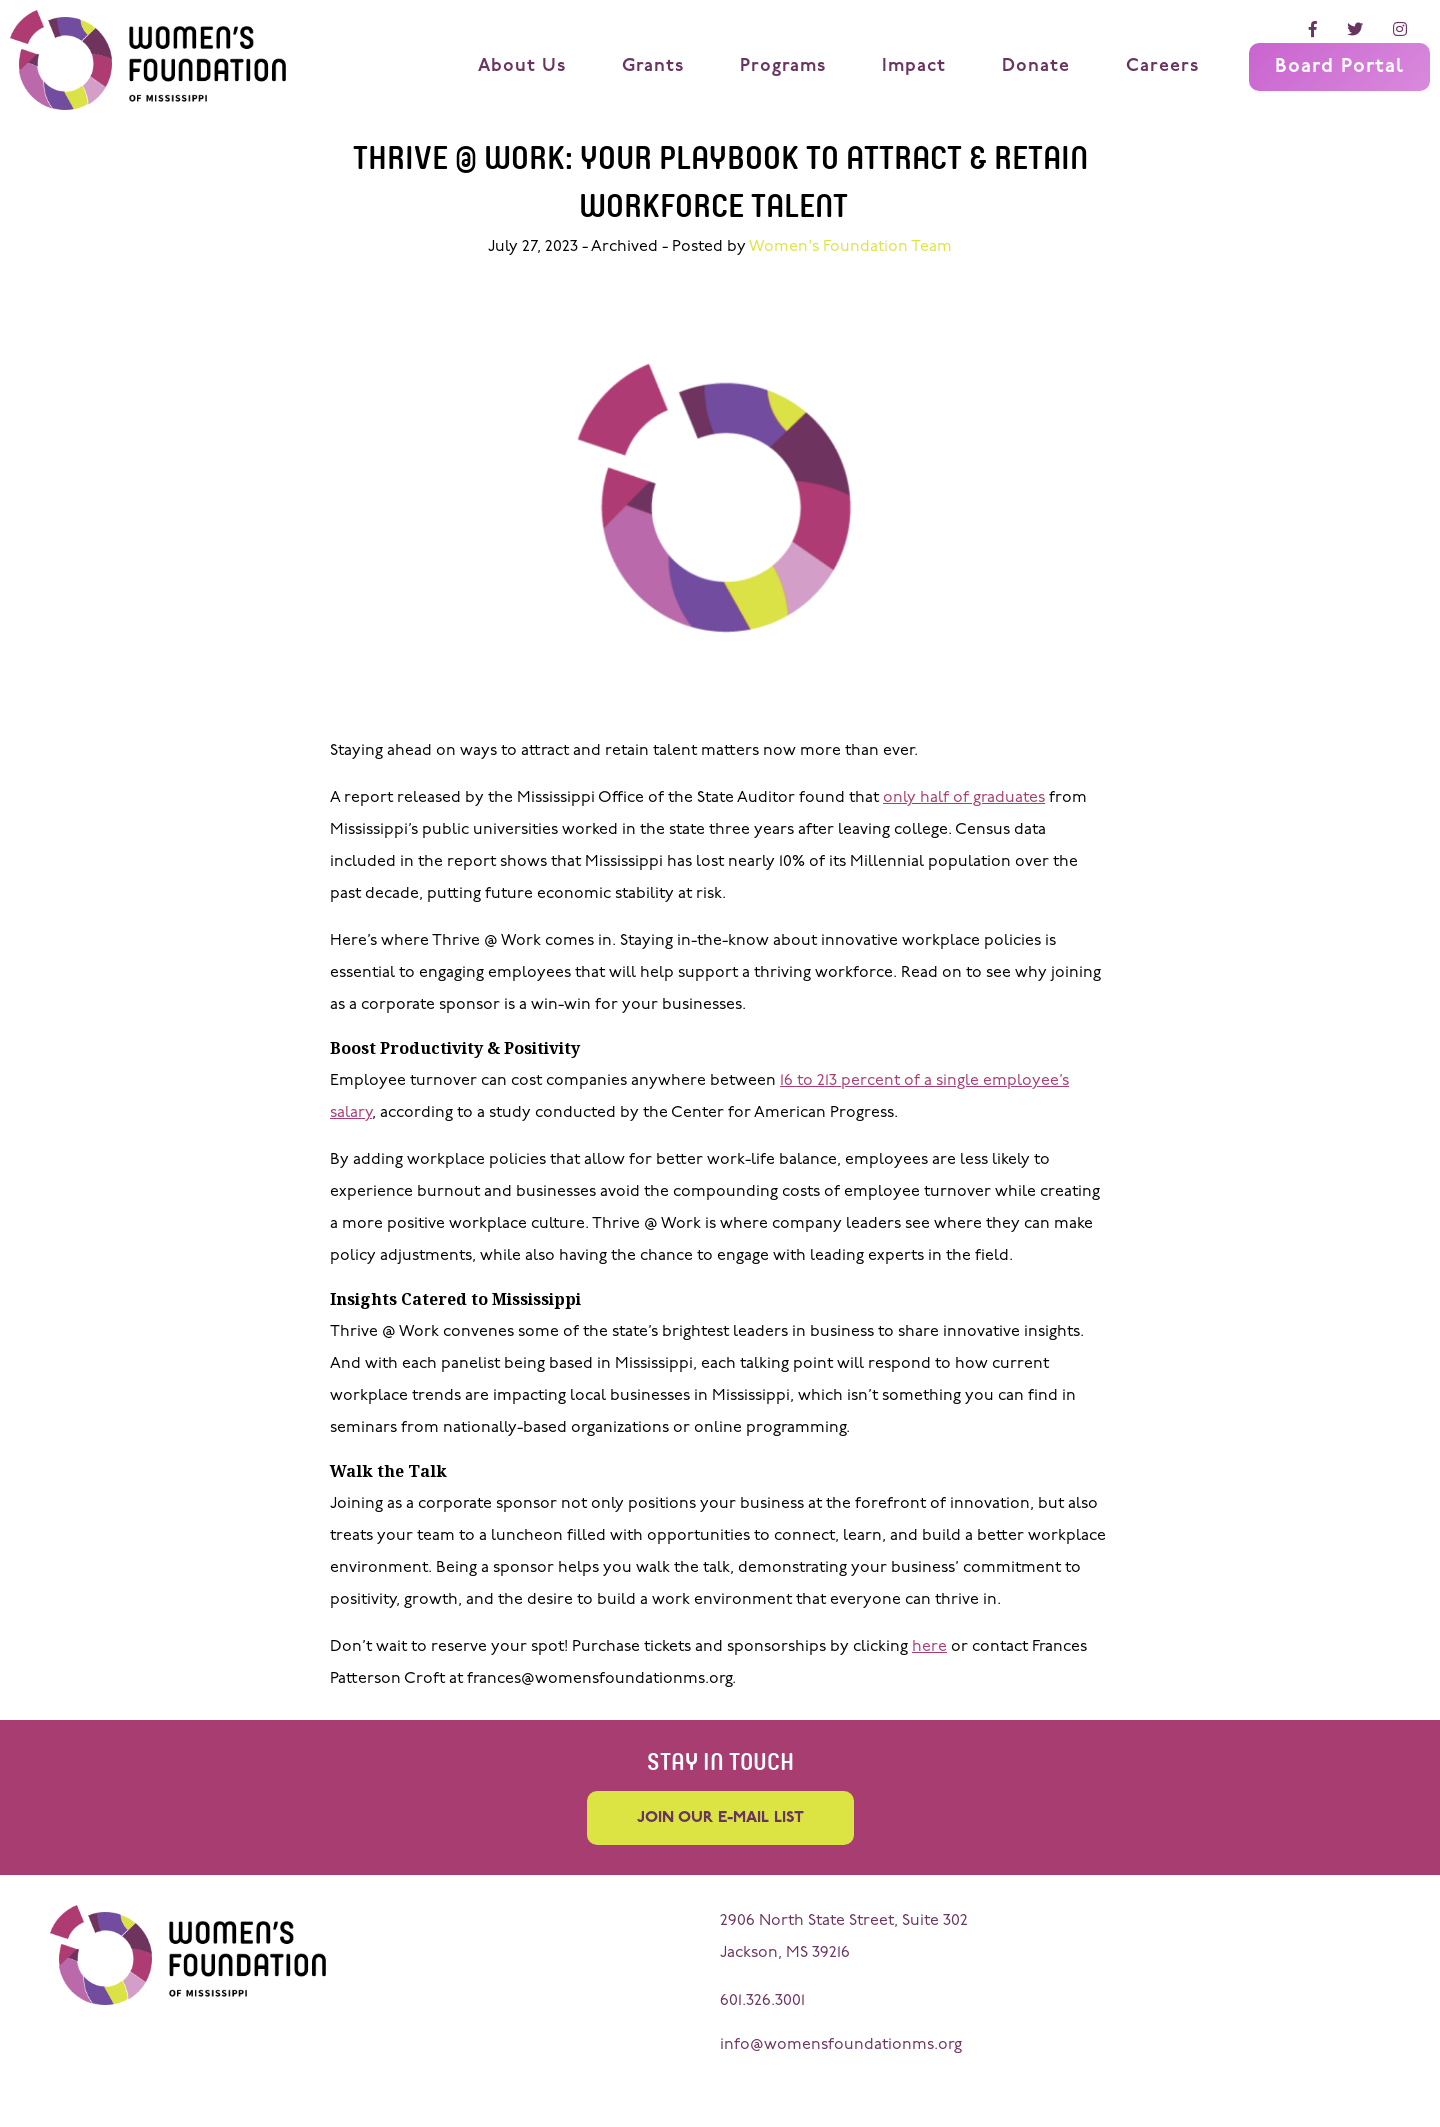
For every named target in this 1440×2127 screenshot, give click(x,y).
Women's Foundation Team (850, 247)
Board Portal (1339, 67)
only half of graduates (964, 798)
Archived (624, 247)
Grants (653, 66)
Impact (914, 66)
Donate (1036, 66)
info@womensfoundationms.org (841, 2045)
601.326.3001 (762, 2001)
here (929, 1647)
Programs (783, 66)
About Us (522, 66)
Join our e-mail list (720, 1818)
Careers (1162, 66)
